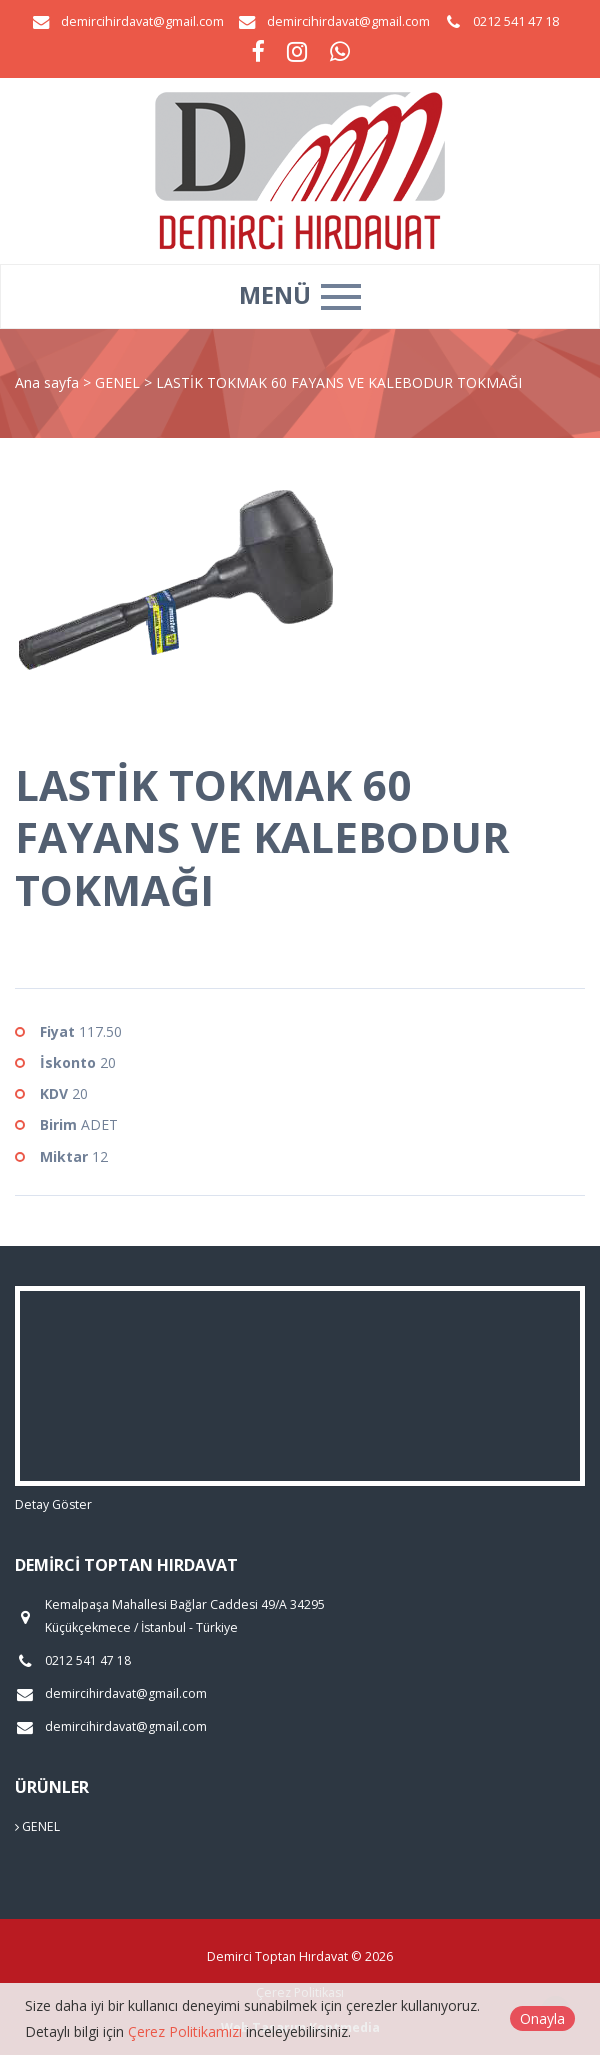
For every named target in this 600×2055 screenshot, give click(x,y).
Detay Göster (53, 1504)
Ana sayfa (47, 382)
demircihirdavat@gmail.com (142, 21)
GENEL (119, 382)
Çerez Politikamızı (185, 2031)
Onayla (542, 2018)
